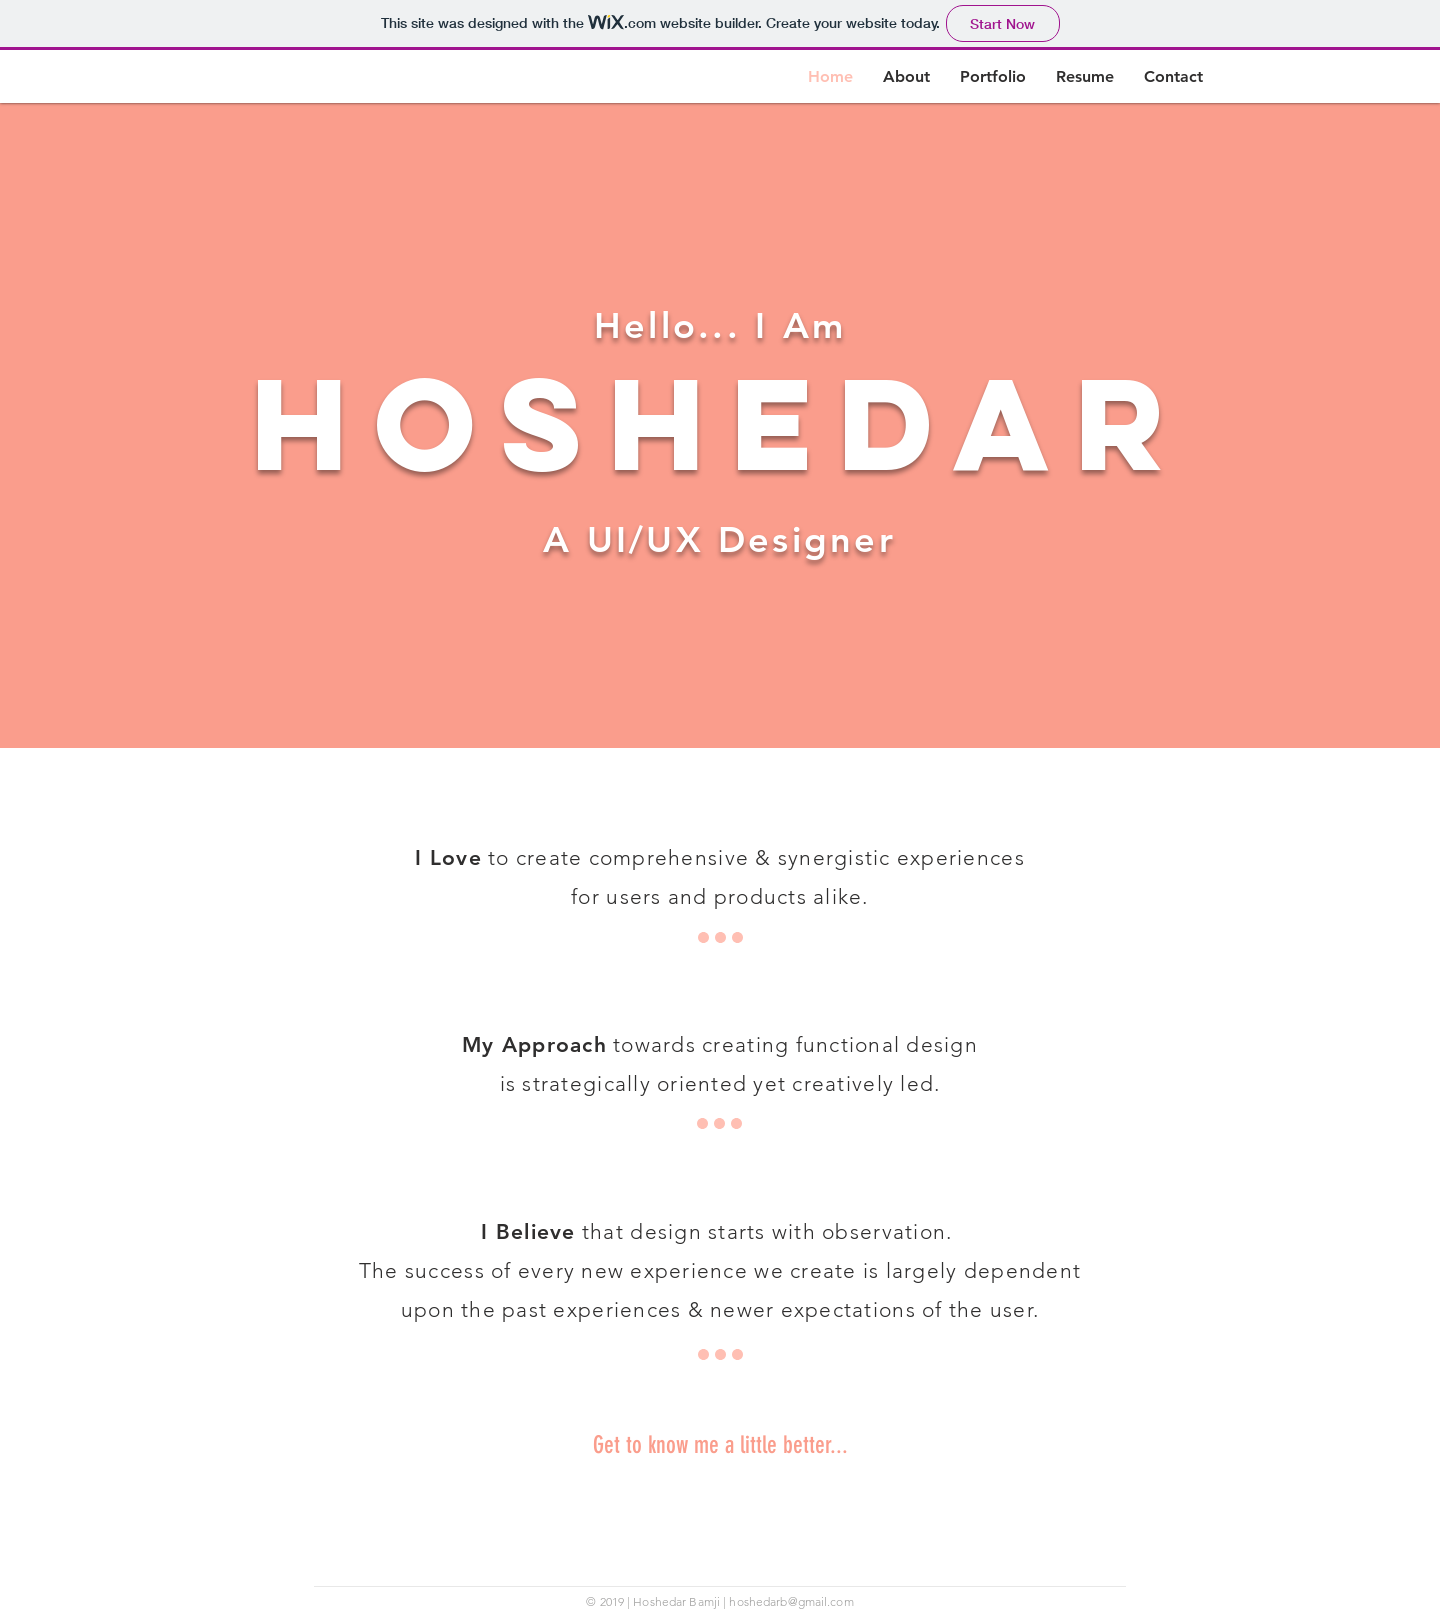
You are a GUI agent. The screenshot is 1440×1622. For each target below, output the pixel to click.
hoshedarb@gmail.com (791, 1601)
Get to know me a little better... (720, 1445)
